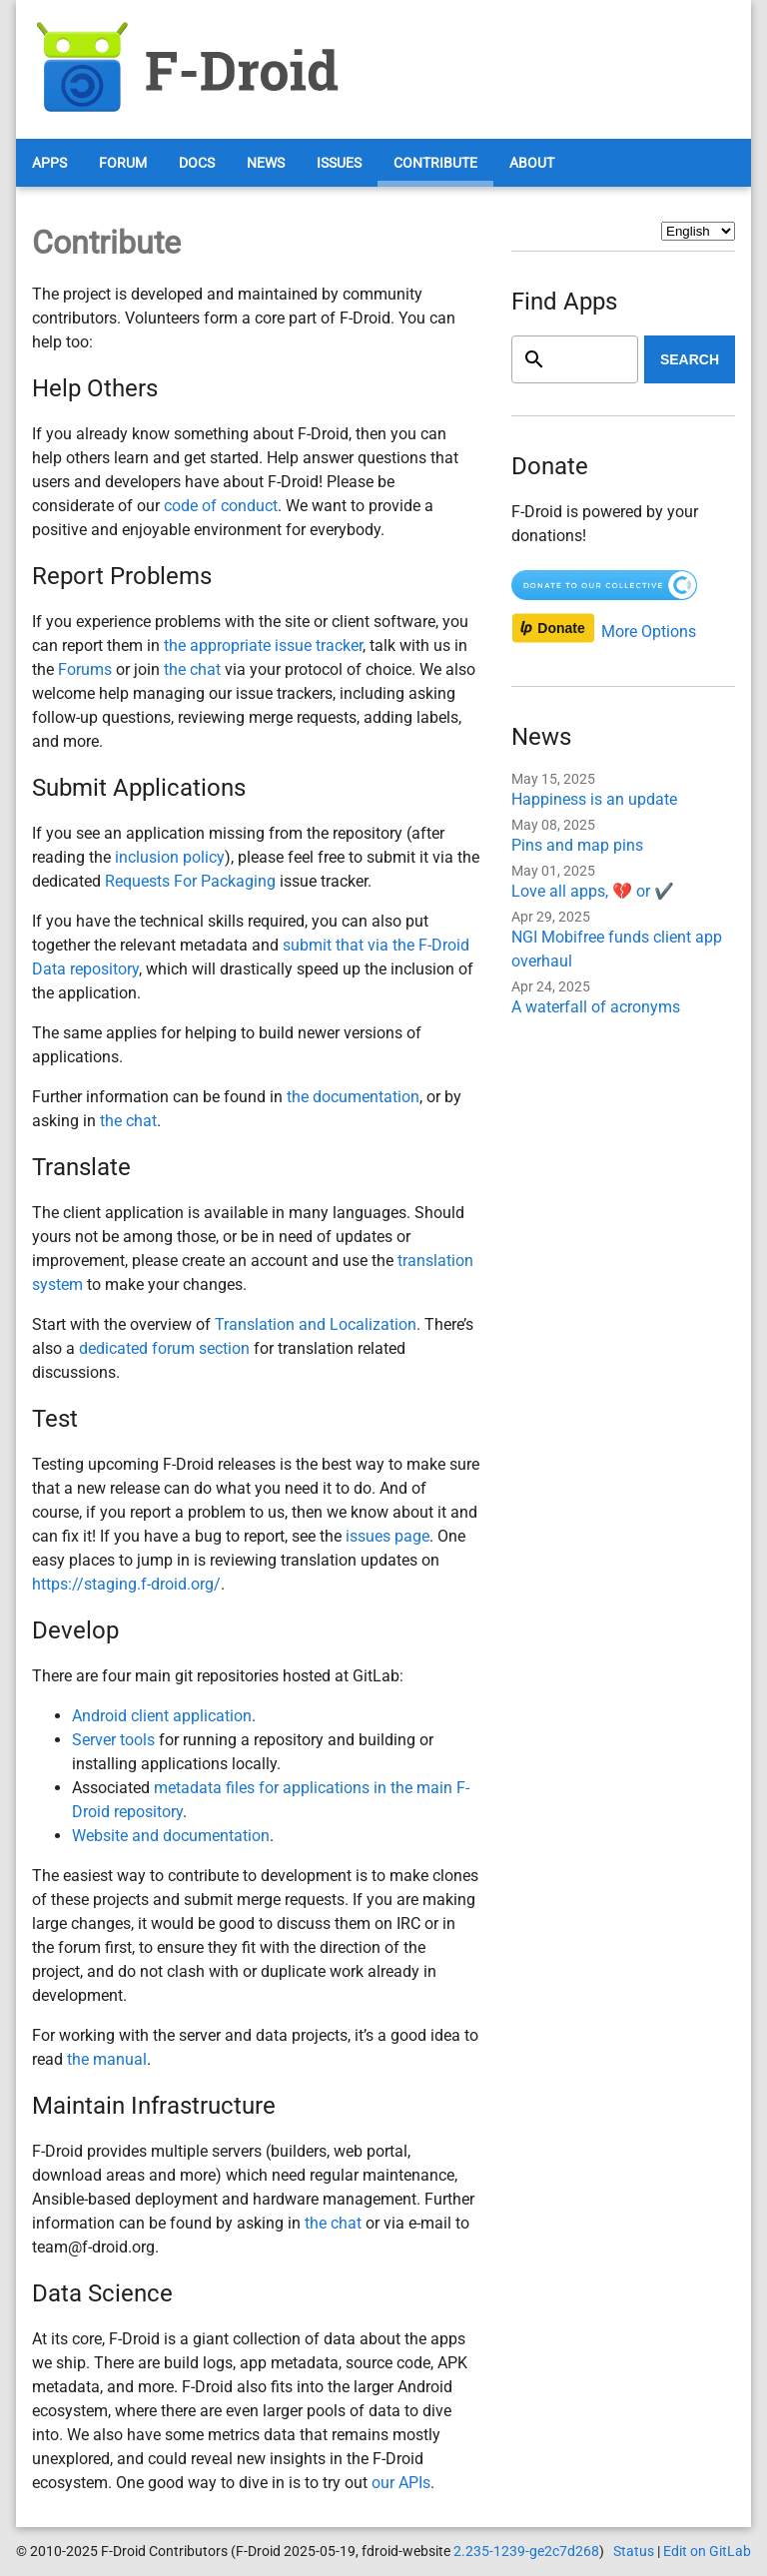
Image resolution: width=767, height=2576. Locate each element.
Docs (197, 163)
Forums (85, 669)
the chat (192, 669)
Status (635, 2551)
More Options (648, 631)
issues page (387, 1536)
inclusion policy (170, 857)
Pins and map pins (577, 845)
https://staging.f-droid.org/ (126, 1584)
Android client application (162, 1715)
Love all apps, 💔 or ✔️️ (592, 891)
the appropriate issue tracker (263, 645)
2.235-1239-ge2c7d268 (526, 2551)
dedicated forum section (164, 1348)
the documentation (353, 1096)
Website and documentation (171, 1835)
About (531, 163)
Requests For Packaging (190, 881)
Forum (123, 163)
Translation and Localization (315, 1324)
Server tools (113, 1739)
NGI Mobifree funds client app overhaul (616, 949)
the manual (107, 2059)
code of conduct (221, 505)
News (266, 163)
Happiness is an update (594, 799)
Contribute (435, 163)
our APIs (401, 2482)
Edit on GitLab (705, 2551)
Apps (49, 163)
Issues (339, 163)
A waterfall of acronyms (595, 1006)
